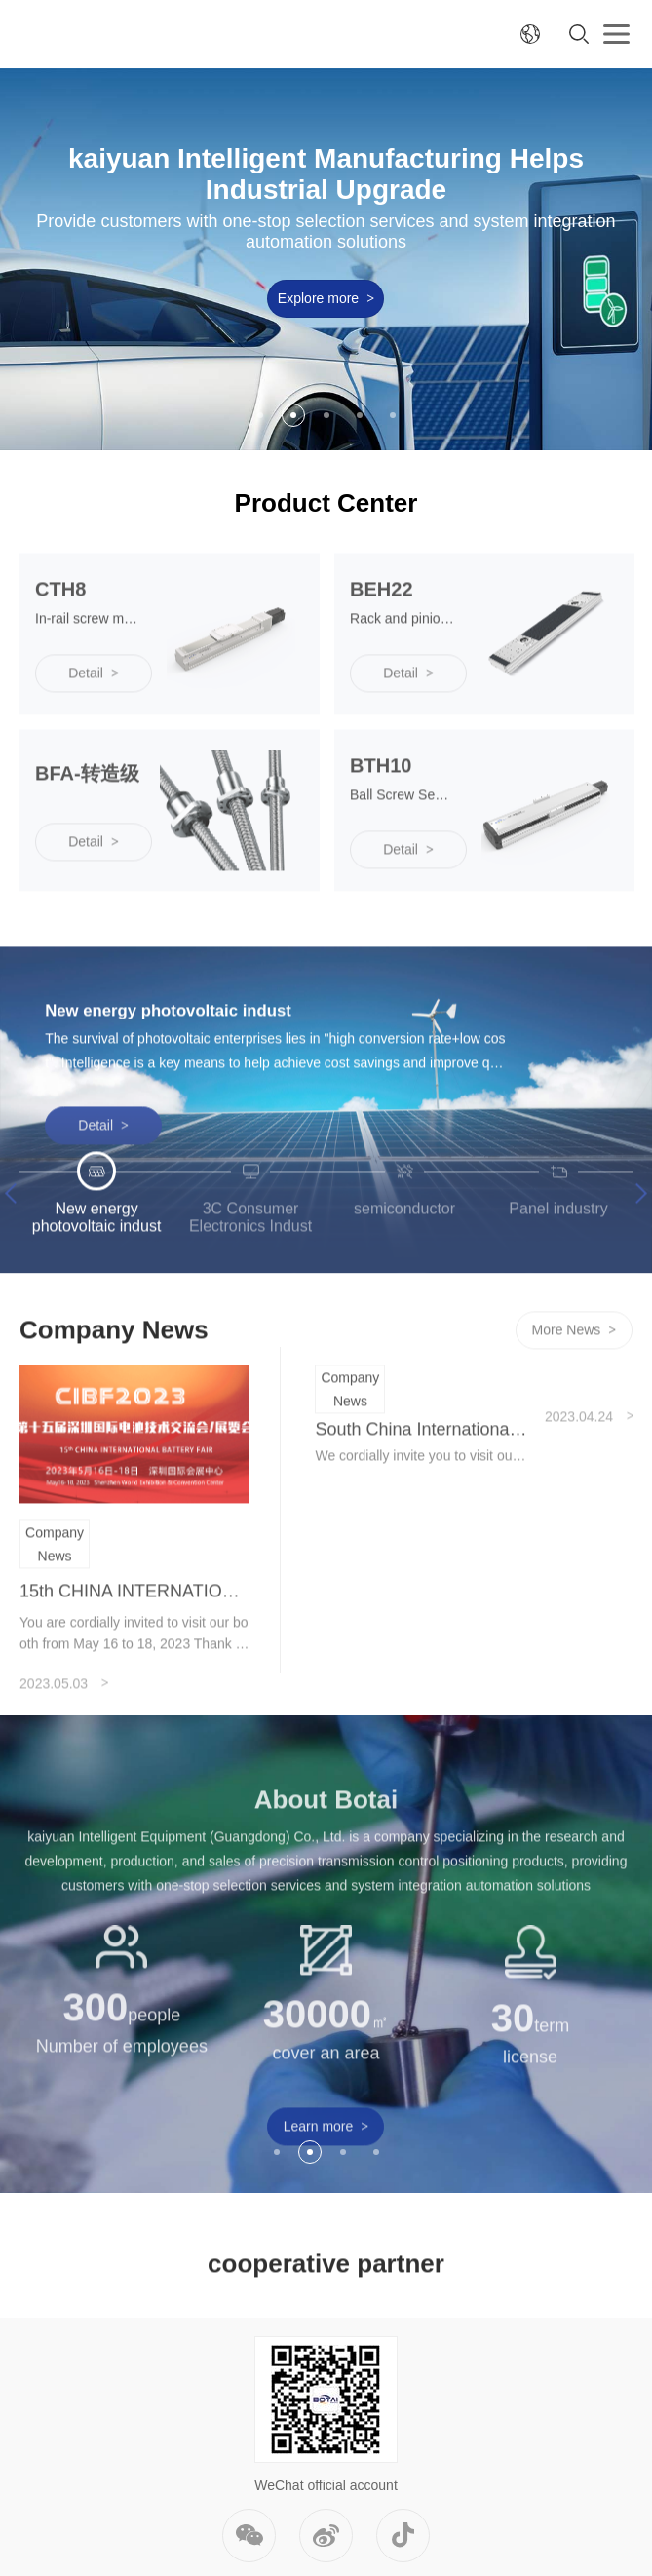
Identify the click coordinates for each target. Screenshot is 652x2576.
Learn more (326, 2194)
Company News (54, 1613)
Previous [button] (14, 1262)
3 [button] (326, 415)
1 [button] (260, 415)
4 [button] (360, 415)
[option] (326, 259)
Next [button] (637, 1262)
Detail (103, 1193)
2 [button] (293, 415)
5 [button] (393, 415)
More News (574, 1399)
